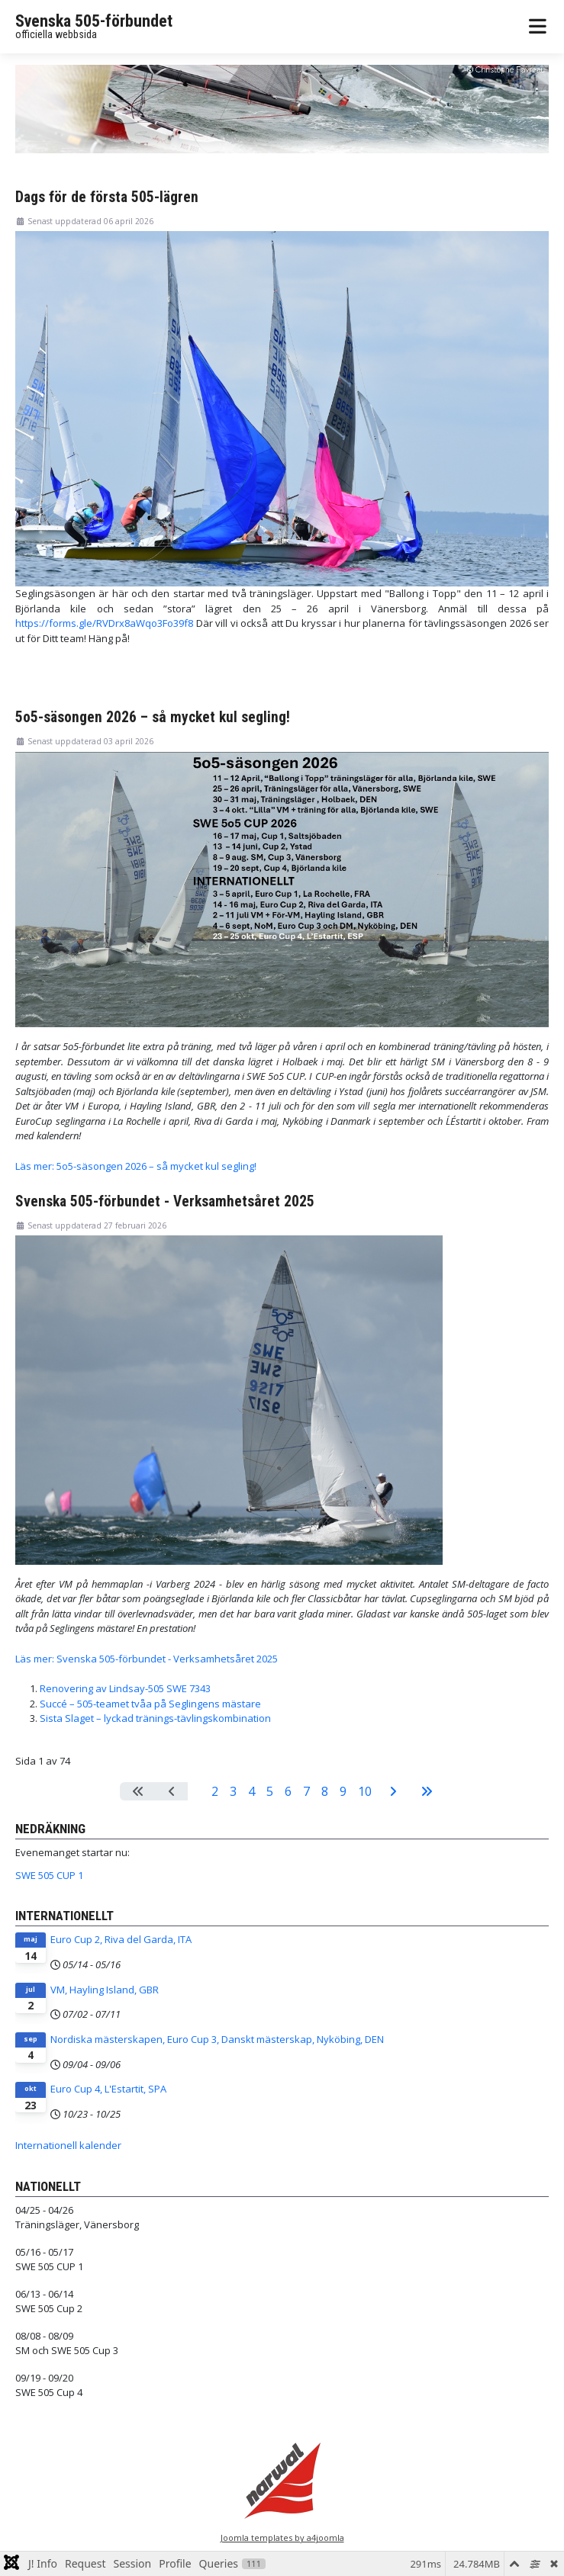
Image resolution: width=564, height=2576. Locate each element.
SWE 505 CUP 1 (49, 1875)
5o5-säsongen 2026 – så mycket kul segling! (152, 717)
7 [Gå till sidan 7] (306, 1791)
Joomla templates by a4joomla (282, 2537)
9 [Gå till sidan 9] (343, 1791)
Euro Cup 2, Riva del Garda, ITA (121, 1939)
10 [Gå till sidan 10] (365, 1791)
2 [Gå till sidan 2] (214, 1791)
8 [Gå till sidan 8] (324, 1791)
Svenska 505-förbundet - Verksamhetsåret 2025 (164, 1201)
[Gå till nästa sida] (393, 1791)
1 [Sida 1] (196, 1791)
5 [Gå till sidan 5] (269, 1791)
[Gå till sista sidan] (426, 1791)
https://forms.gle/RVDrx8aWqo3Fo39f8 (104, 623)
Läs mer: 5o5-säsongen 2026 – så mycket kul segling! (135, 1166)
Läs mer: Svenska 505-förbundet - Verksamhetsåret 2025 (146, 1658)
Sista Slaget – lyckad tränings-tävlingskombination (155, 1718)
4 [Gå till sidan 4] (251, 1791)
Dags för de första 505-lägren (106, 197)
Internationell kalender (68, 2145)
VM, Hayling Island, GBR (104, 1989)
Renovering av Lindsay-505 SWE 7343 (125, 1688)
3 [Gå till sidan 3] (233, 1791)
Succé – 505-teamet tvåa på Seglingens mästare (150, 1703)
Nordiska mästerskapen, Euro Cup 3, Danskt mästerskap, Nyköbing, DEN (217, 2039)
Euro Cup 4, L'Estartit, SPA (108, 2089)
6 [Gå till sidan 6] (288, 1791)
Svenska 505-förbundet (93, 21)
